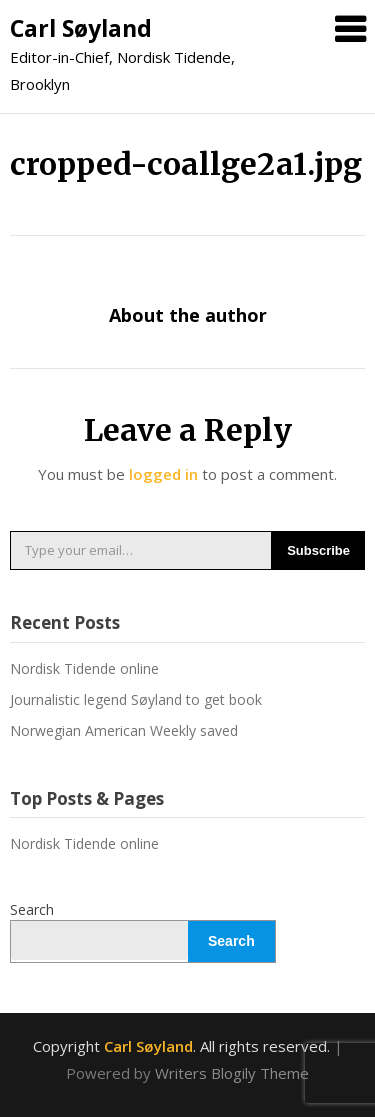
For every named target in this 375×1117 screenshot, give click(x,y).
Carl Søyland (81, 28)
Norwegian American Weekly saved (124, 730)
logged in (163, 474)
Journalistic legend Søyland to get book (136, 699)
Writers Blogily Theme (232, 1073)
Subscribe (318, 550)
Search (32, 909)
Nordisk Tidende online (84, 668)
